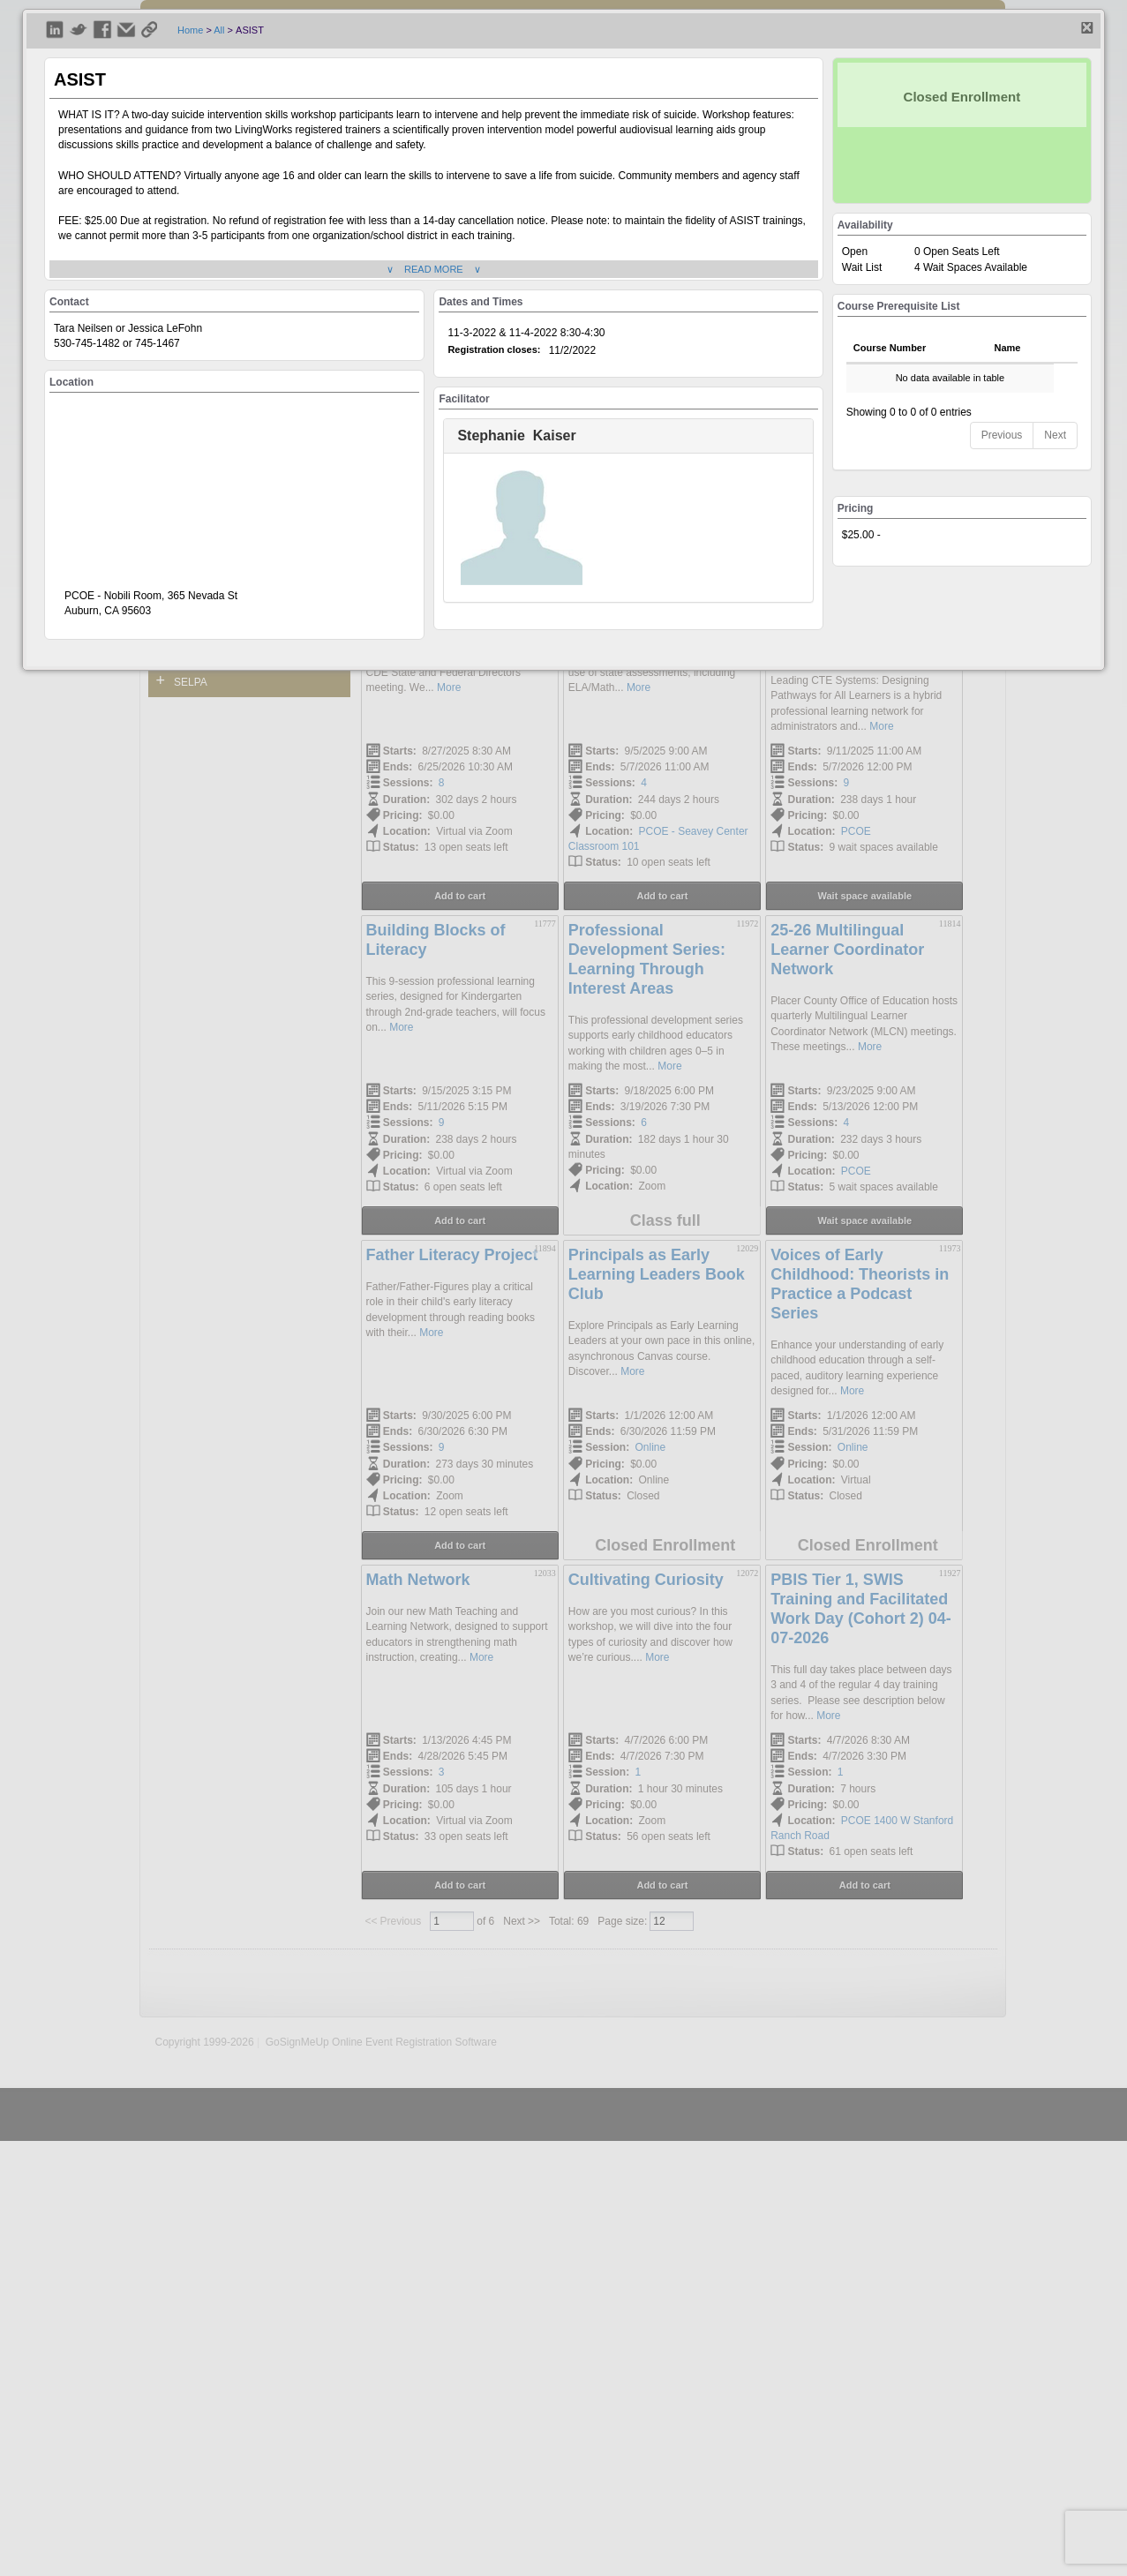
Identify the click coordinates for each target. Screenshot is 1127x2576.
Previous (1002, 435)
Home (190, 30)
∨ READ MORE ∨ (434, 269)
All (219, 30)
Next (1055, 435)
